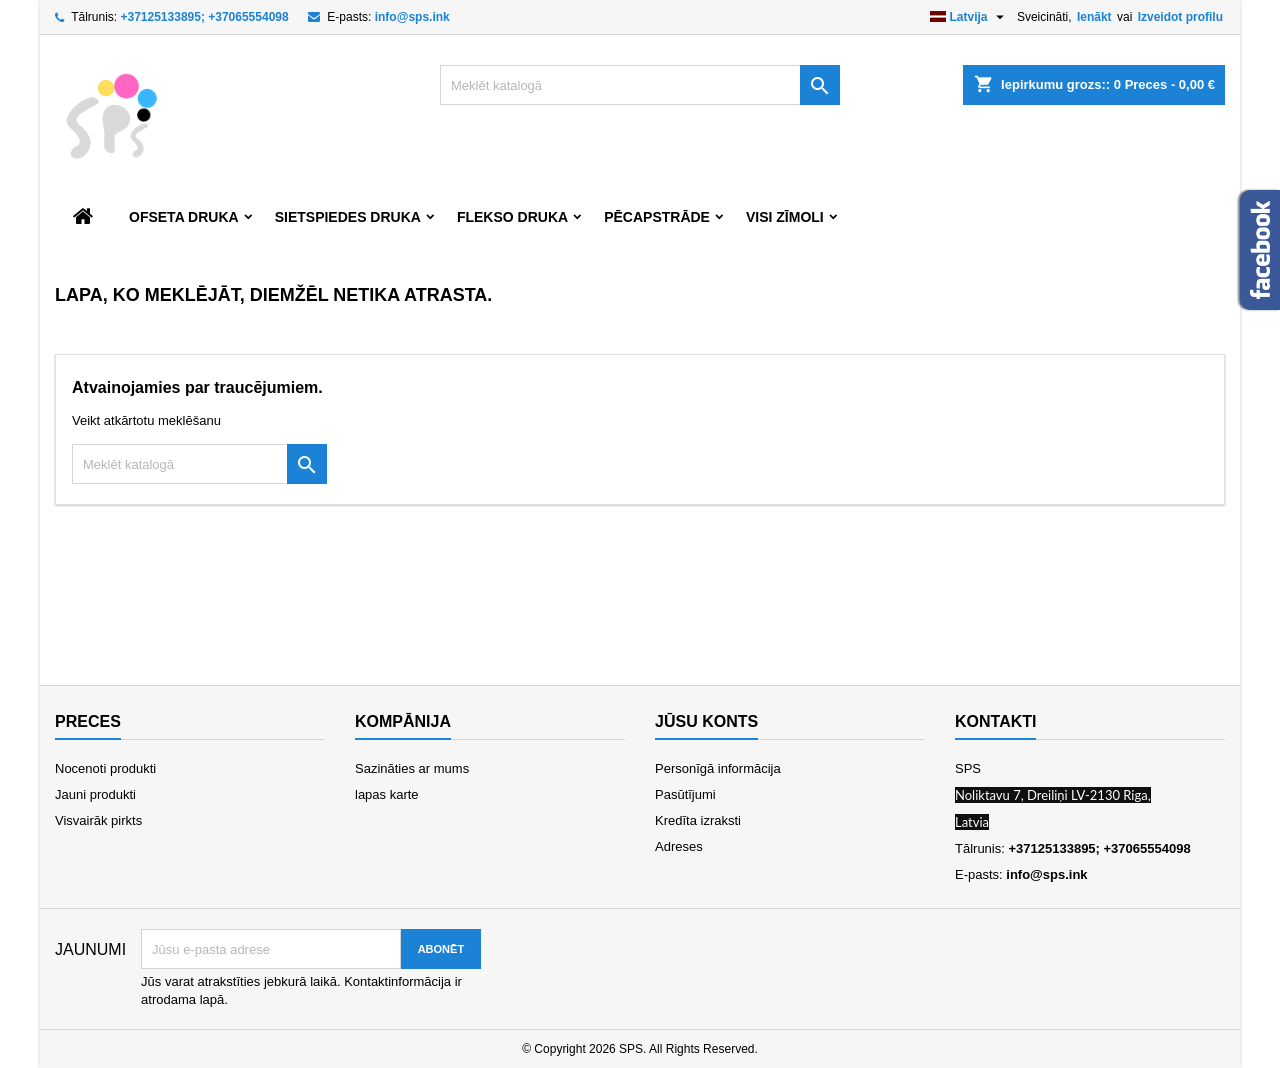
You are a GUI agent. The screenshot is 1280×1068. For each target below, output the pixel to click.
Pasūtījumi (685, 794)
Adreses (679, 846)
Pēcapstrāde (657, 217)
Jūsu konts (706, 721)
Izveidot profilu (1180, 17)
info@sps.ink (412, 17)
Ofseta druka (184, 217)
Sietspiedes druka (348, 217)
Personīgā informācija (718, 768)
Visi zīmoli (785, 217)
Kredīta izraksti (698, 820)
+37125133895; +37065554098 (204, 17)
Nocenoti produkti (105, 768)
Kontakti (995, 721)
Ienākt (1094, 17)
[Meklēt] (640, 85)
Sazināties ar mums (412, 768)
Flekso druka (512, 217)
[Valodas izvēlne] (969, 17)
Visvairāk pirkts (98, 820)
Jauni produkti (95, 794)
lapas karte (387, 794)
